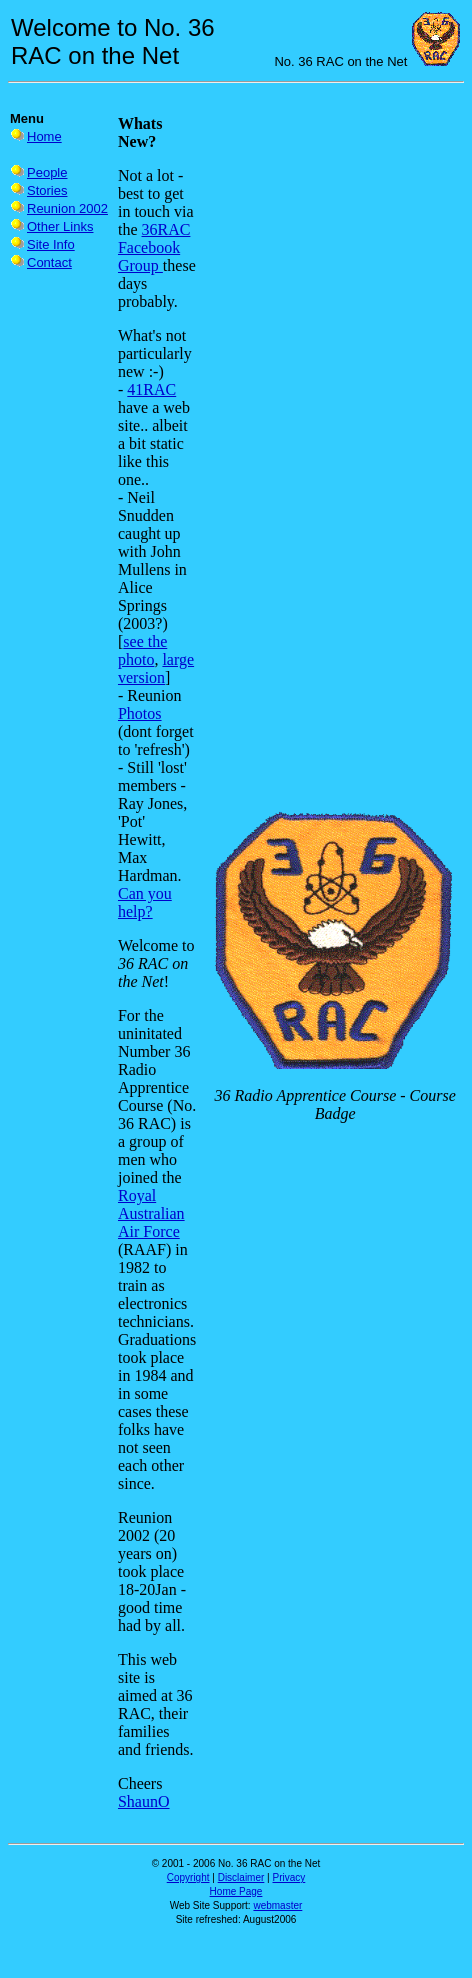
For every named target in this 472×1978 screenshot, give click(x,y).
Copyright (188, 1877)
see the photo (142, 650)
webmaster (277, 1905)
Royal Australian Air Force (151, 1213)
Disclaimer (241, 1877)
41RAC (151, 389)
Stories (47, 190)
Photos (140, 713)
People (47, 172)
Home (44, 136)
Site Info (51, 244)
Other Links (60, 226)
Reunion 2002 (67, 208)
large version (156, 668)
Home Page (236, 1891)
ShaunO (144, 1801)
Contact (49, 262)
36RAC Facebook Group (154, 247)
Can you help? (145, 902)
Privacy (289, 1877)
